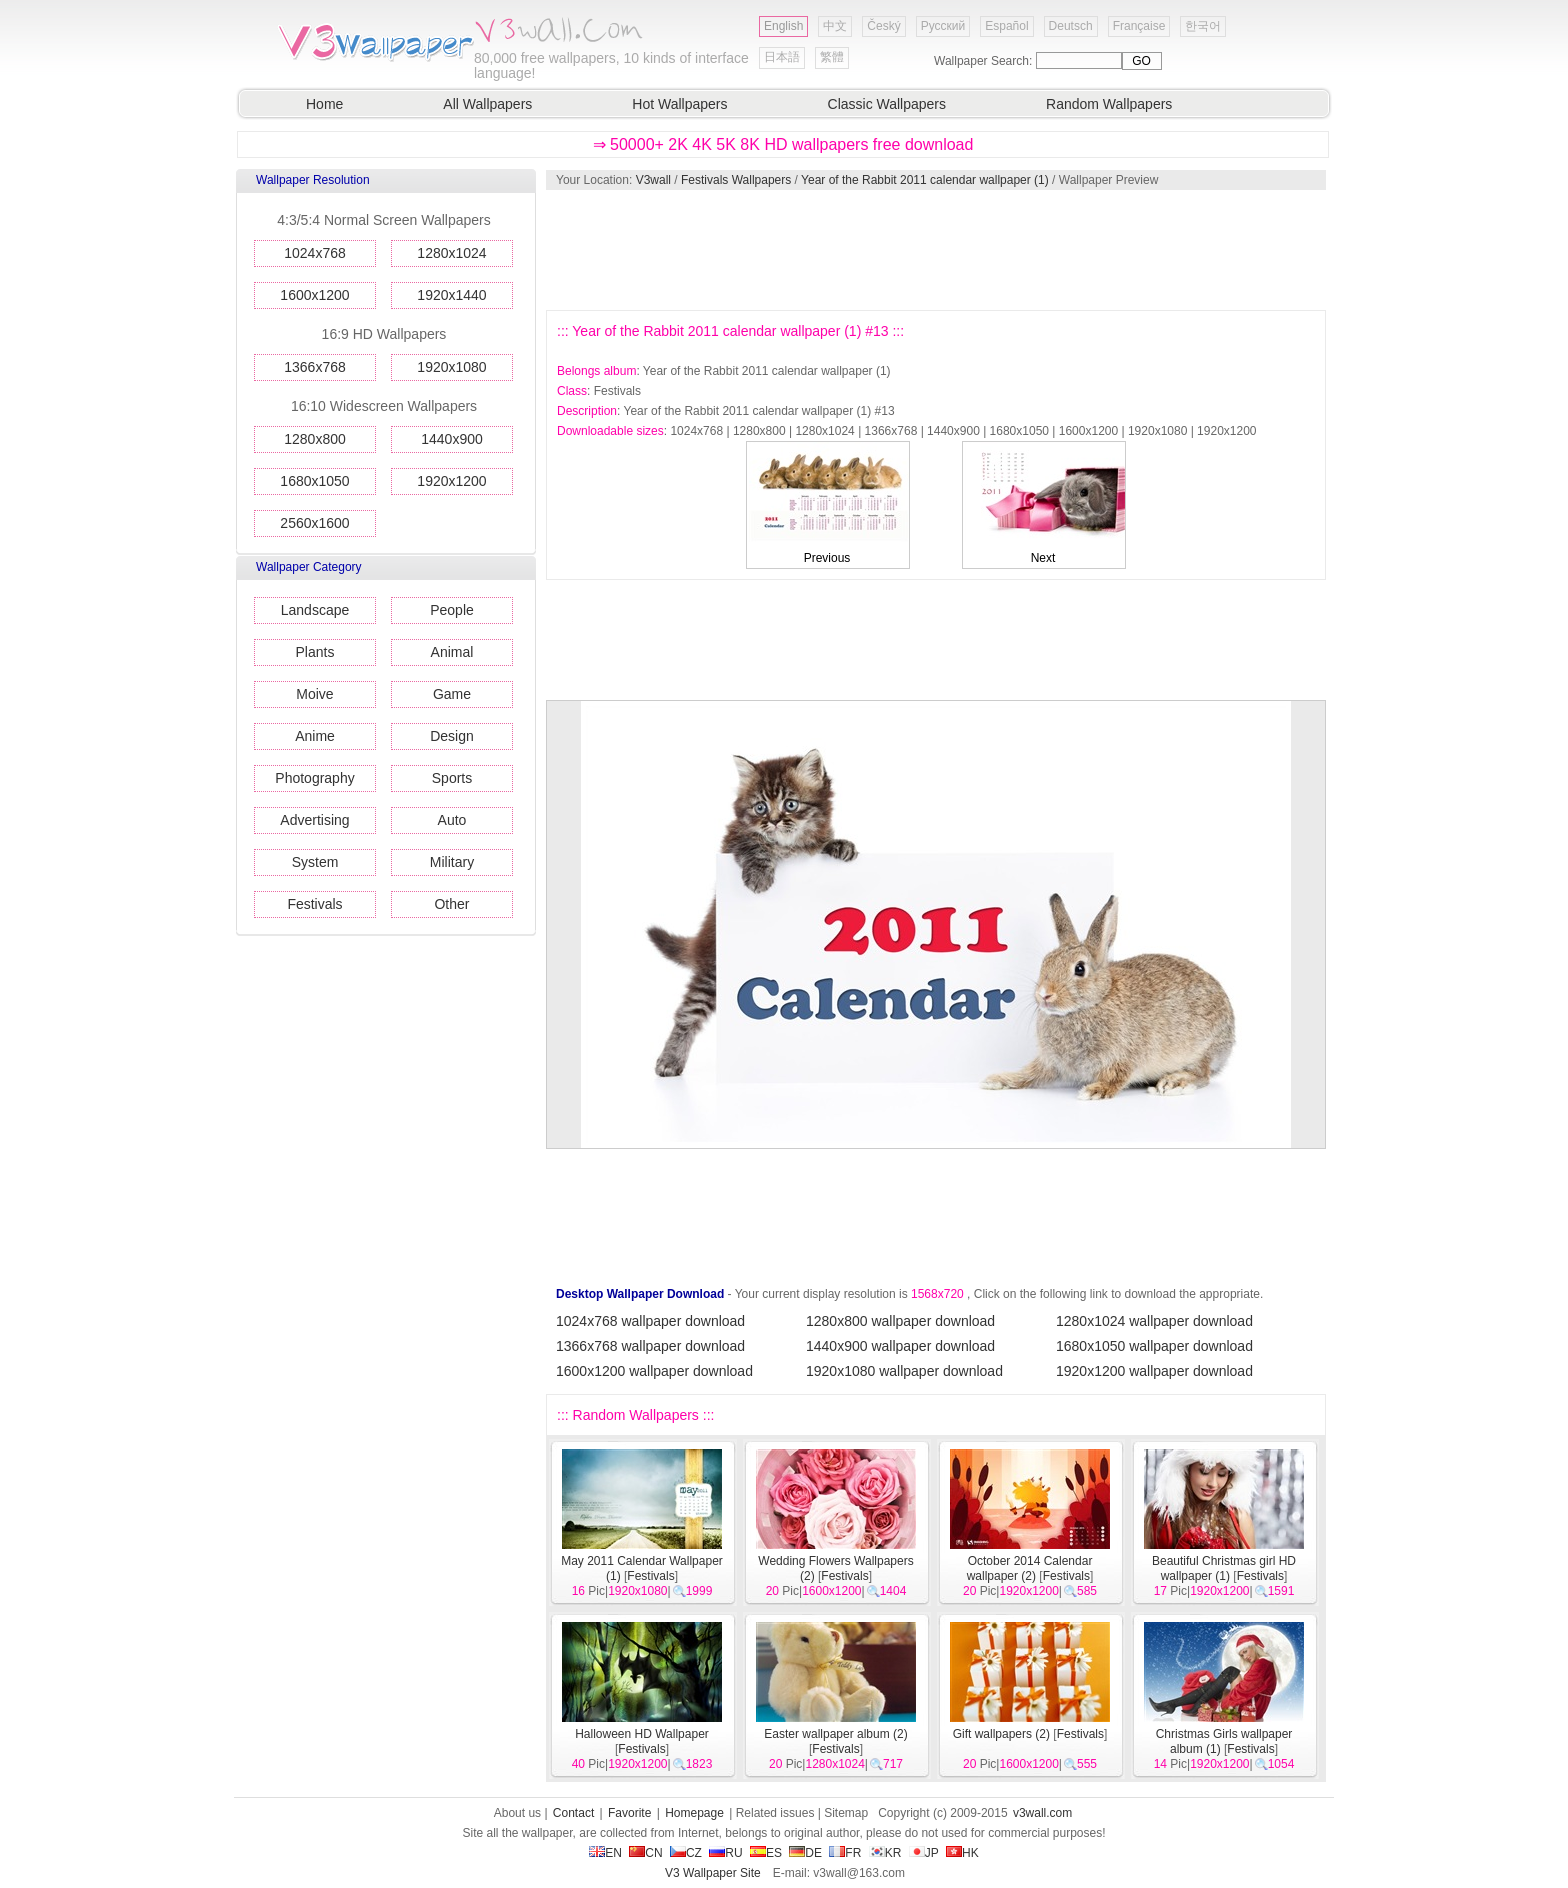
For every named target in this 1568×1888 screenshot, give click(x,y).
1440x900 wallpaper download (900, 1346)
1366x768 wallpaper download (650, 1346)
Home (324, 104)
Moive (314, 694)
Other (451, 904)
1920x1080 (451, 367)
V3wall (653, 180)
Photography (314, 778)
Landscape (315, 610)
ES (766, 1853)
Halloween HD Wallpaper (642, 1734)
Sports (452, 778)
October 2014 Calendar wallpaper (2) (1030, 1568)
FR (845, 1853)
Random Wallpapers (1109, 104)
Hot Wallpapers (679, 104)
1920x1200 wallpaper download (1154, 1371)
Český (883, 26)
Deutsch (1071, 26)
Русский (943, 26)
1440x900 (452, 439)
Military (452, 862)
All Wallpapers (487, 104)
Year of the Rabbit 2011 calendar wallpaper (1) (925, 180)
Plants (315, 652)
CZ (686, 1853)
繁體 (832, 57)
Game (452, 694)
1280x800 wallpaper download (900, 1321)
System (315, 862)
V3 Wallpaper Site (713, 1873)
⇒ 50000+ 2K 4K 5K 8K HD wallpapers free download (783, 144)
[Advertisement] (935, 250)
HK (962, 1853)
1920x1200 (451, 481)
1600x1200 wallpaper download (654, 1371)
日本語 (782, 57)
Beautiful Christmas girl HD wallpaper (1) (1224, 1568)
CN (645, 1853)
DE (805, 1853)
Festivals (314, 904)
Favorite (629, 1813)
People (452, 610)
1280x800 (315, 439)
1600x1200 (314, 295)
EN (605, 1853)
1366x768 (315, 367)
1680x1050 (314, 481)
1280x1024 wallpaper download (1154, 1321)
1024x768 (315, 253)
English (783, 26)
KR (885, 1853)
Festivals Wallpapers (736, 180)
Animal (452, 652)
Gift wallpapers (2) (1001, 1734)
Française (1139, 26)
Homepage (694, 1813)
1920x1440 (451, 295)
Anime (315, 736)
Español (1006, 26)
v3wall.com (1042, 1813)
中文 (835, 26)
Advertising (314, 820)
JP (924, 1853)
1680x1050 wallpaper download (1154, 1346)
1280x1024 (451, 253)
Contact (573, 1813)
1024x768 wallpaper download (650, 1321)
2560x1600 (314, 523)
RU (725, 1853)
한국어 (1203, 26)
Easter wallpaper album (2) (835, 1734)
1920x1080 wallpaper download (904, 1371)
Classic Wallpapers (887, 104)
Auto (452, 820)
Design (452, 736)
